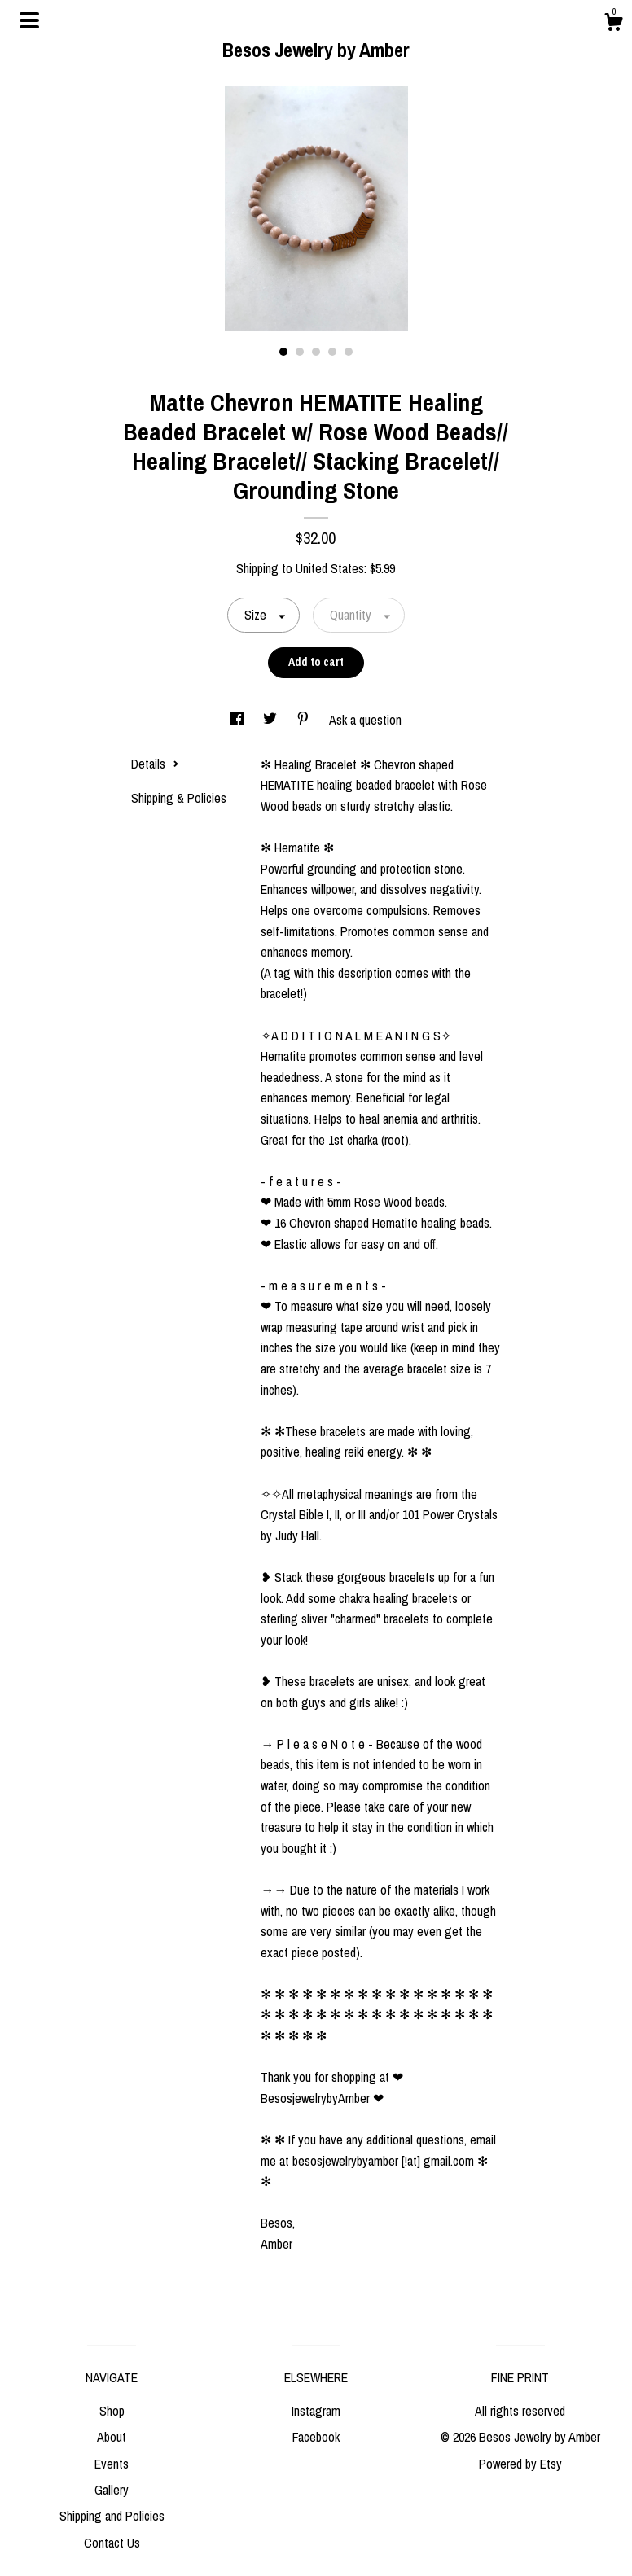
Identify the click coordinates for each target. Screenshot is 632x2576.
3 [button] (316, 352)
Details (155, 764)
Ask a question (365, 720)
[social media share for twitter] (271, 720)
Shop (112, 2411)
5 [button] (349, 352)
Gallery (111, 2490)
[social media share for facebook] (238, 720)
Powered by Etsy (520, 2464)
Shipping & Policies (178, 798)
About (111, 2437)
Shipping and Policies (112, 2516)
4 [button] (332, 352)
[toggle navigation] (29, 20)
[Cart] (613, 24)
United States (330, 568)
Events (111, 2464)
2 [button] (300, 352)
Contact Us (112, 2543)
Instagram (316, 2411)
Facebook (316, 2437)
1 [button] (283, 352)
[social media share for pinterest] (304, 720)
